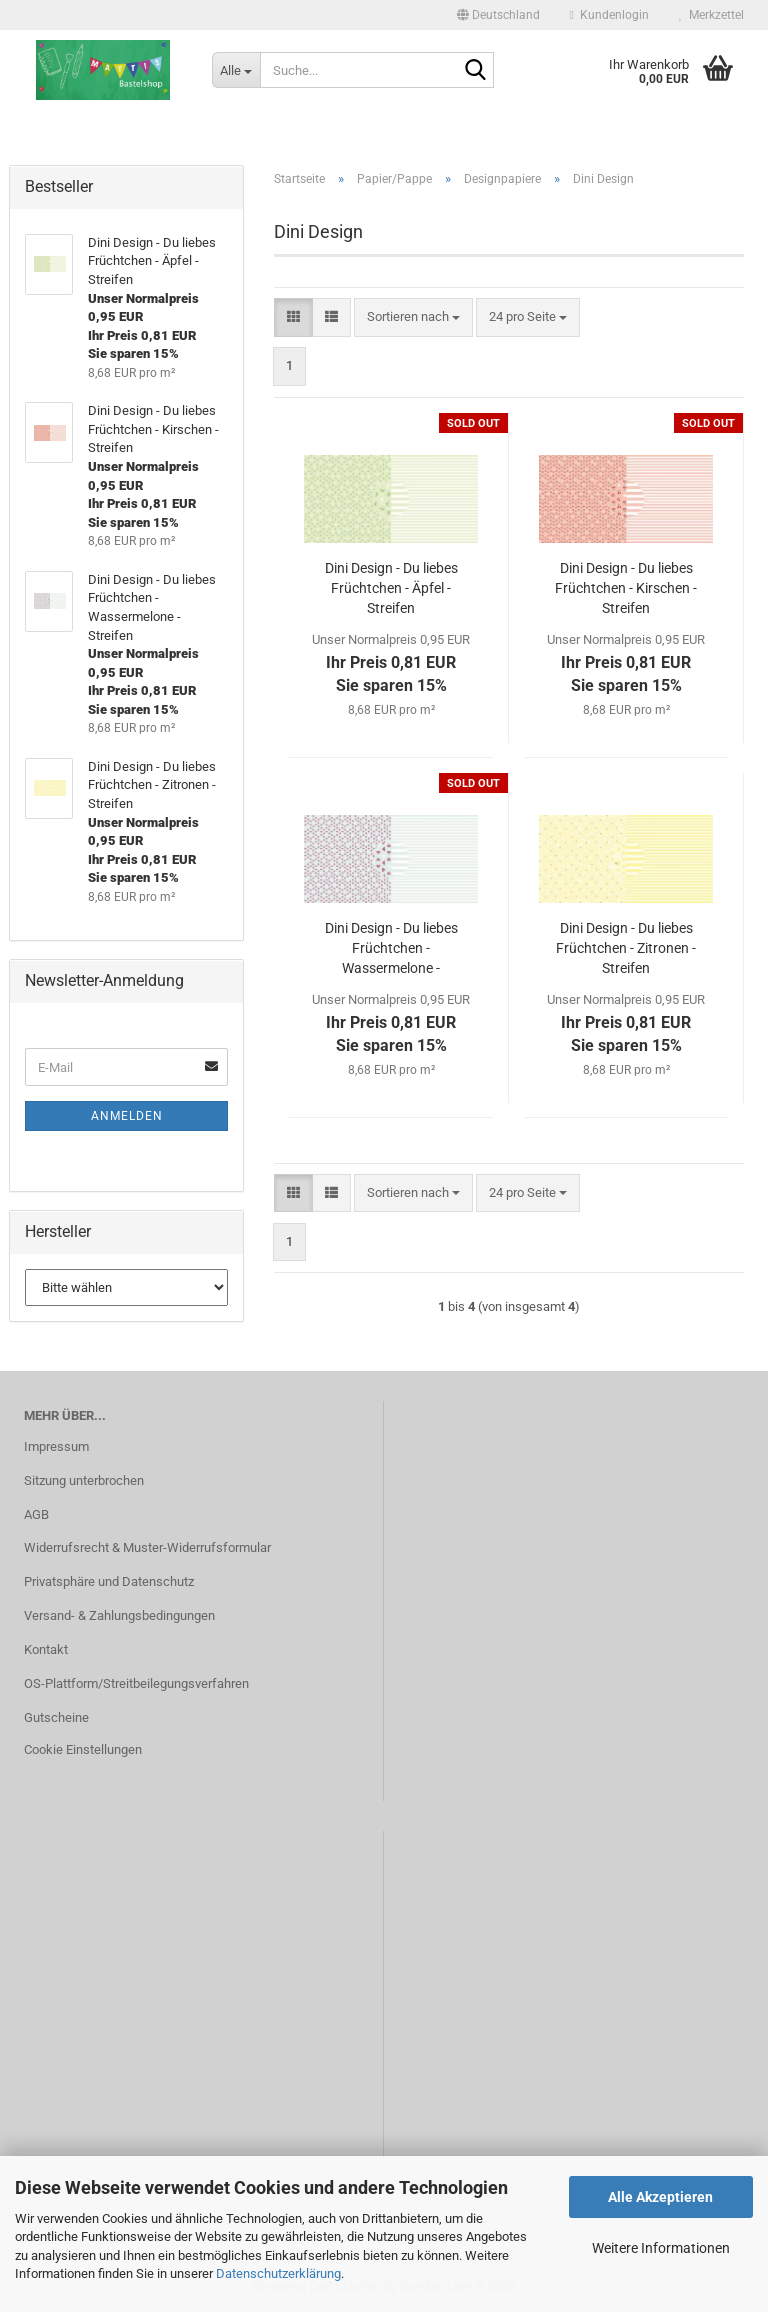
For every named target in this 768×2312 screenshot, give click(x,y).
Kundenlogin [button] (609, 15)
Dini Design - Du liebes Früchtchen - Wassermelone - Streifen (391, 949)
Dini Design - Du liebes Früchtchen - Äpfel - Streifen (391, 588)
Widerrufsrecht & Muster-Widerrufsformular (147, 1547)
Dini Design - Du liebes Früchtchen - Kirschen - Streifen (626, 588)
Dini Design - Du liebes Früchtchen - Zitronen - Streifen (626, 948)
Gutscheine (56, 1717)
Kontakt (46, 1649)
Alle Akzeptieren (660, 2197)
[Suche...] (236, 70)
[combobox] (413, 317)
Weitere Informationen (661, 2248)
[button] (498, 15)
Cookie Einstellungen (83, 1749)
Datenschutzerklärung (278, 2273)
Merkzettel (711, 15)
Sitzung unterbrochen (84, 1480)
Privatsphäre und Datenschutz (109, 1581)
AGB (36, 1514)
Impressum (56, 1446)
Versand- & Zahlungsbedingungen (119, 1615)
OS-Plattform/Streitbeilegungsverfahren (136, 1683)
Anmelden (127, 1116)
